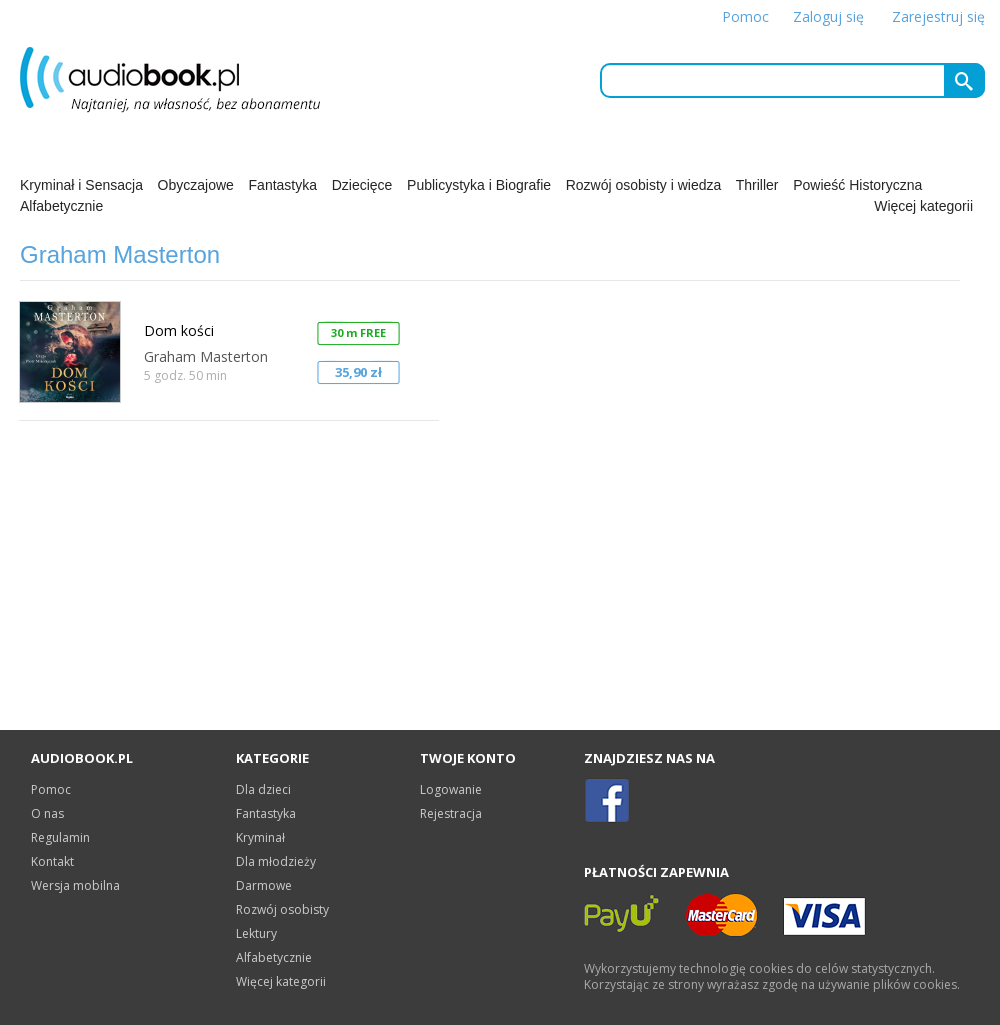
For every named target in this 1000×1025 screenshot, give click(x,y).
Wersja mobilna (75, 885)
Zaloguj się (828, 16)
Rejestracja (451, 813)
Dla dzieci (263, 789)
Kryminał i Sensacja (81, 185)
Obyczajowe (196, 185)
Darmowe (264, 885)
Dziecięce (362, 185)
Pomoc (745, 16)
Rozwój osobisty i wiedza (644, 185)
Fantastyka (283, 185)
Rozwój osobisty (282, 909)
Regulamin (60, 837)
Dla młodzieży (276, 861)
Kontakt (52, 861)
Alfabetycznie (61, 206)
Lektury (256, 933)
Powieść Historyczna (857, 185)
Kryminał (260, 837)
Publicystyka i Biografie (479, 185)
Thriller (757, 185)
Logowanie (451, 789)
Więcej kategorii (923, 206)
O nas (47, 813)
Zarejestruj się (938, 16)
